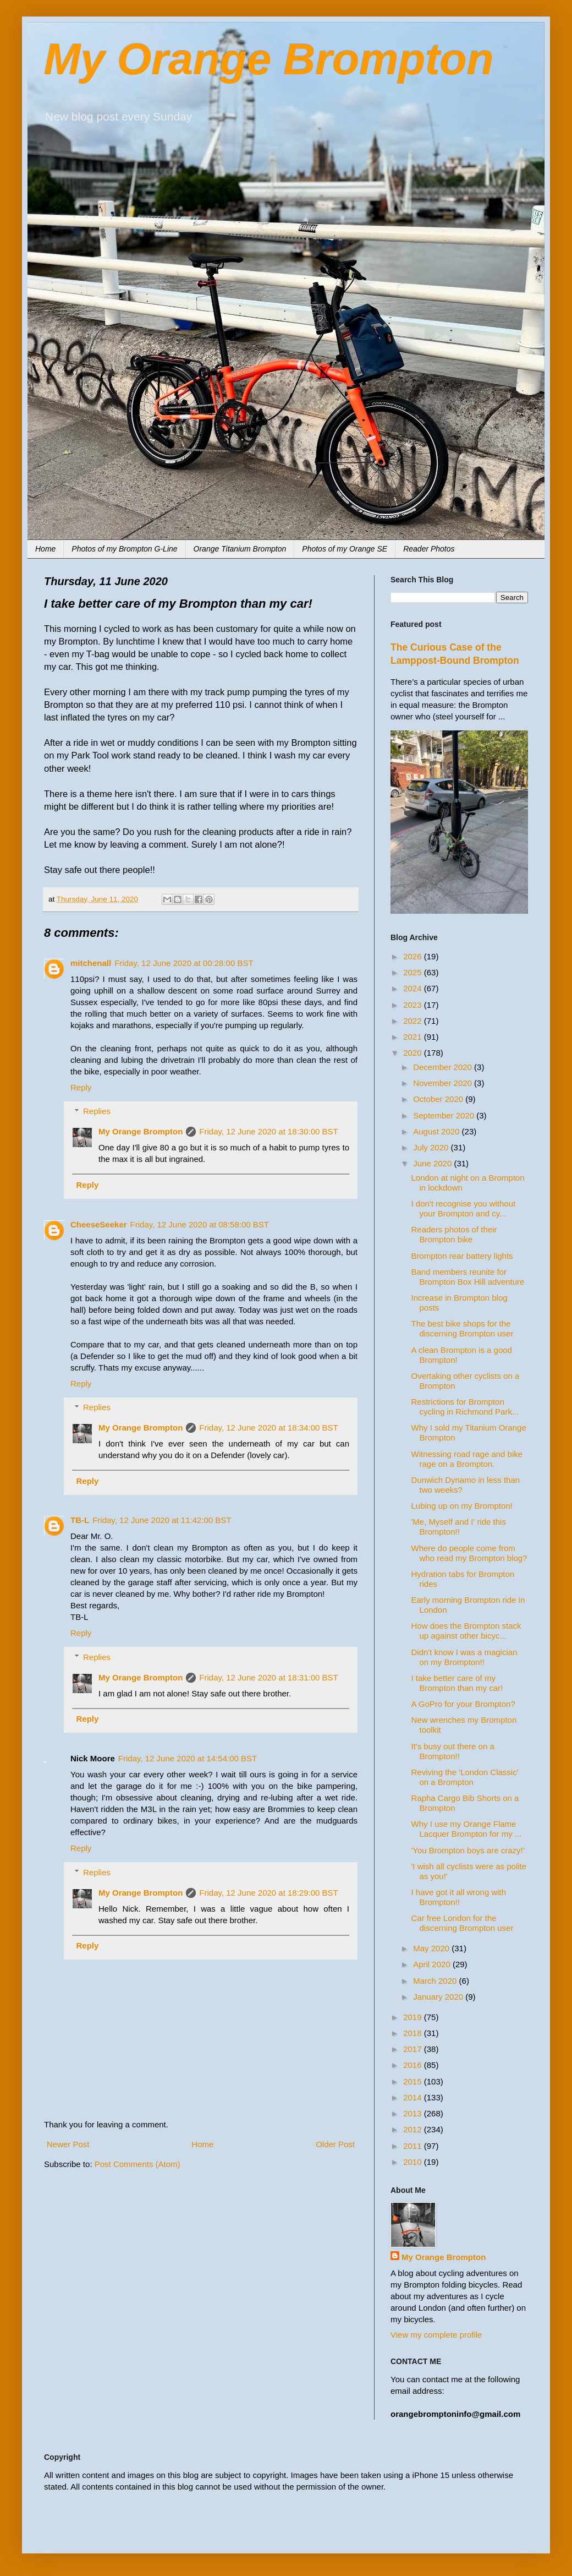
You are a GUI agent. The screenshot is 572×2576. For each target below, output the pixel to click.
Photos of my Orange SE (344, 548)
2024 (413, 988)
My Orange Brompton (269, 59)
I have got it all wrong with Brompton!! (459, 1897)
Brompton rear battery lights (462, 1255)
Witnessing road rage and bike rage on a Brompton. (467, 1459)
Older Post (335, 2144)
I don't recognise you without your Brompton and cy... (463, 1208)
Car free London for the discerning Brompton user (462, 1923)
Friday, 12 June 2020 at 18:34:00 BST (268, 1427)
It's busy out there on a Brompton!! (452, 1751)
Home (45, 548)
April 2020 (433, 1964)
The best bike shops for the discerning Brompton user (462, 1328)
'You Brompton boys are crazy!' (468, 1850)
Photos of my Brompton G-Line (124, 548)
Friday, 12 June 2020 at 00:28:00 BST (183, 963)
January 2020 (439, 1996)
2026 (413, 956)
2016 (413, 2065)
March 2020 (436, 1980)
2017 (413, 2049)
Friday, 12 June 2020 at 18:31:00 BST (268, 1677)
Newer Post (68, 2144)
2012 (413, 2129)
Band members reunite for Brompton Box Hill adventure (468, 1276)
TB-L (79, 1520)
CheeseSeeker (98, 1224)
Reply (80, 1087)
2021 (413, 1036)
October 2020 (439, 1099)
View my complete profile (436, 2334)
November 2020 (443, 1083)
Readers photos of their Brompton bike (454, 1234)
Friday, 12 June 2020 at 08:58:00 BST (199, 1224)
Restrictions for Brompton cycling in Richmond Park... (465, 1406)
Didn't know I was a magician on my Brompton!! (464, 1657)
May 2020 (432, 1948)
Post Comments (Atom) (137, 2164)
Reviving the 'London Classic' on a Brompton (465, 1777)
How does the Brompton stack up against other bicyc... (466, 1630)
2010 (413, 2161)
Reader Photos (428, 548)
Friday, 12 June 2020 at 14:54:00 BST (187, 1758)
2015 (413, 2081)
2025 (413, 972)
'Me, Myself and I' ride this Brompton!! (458, 1526)
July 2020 (431, 1147)
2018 (413, 2033)
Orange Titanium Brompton (240, 548)
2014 (413, 2097)
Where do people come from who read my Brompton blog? (469, 1553)
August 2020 (437, 1131)
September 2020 (444, 1115)
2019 (413, 2017)
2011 (413, 2146)
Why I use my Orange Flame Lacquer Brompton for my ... (466, 1828)
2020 (413, 1052)
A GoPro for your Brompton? (463, 1704)
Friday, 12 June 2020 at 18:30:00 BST (268, 1131)
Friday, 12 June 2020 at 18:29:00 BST (268, 1892)
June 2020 (433, 1163)
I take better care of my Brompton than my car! (457, 1683)
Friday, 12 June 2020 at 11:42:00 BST (161, 1520)
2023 (413, 1004)
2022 (413, 1020)
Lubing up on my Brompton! (462, 1505)
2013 (413, 2113)
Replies (97, 1111)
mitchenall (90, 963)
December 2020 (443, 1067)
